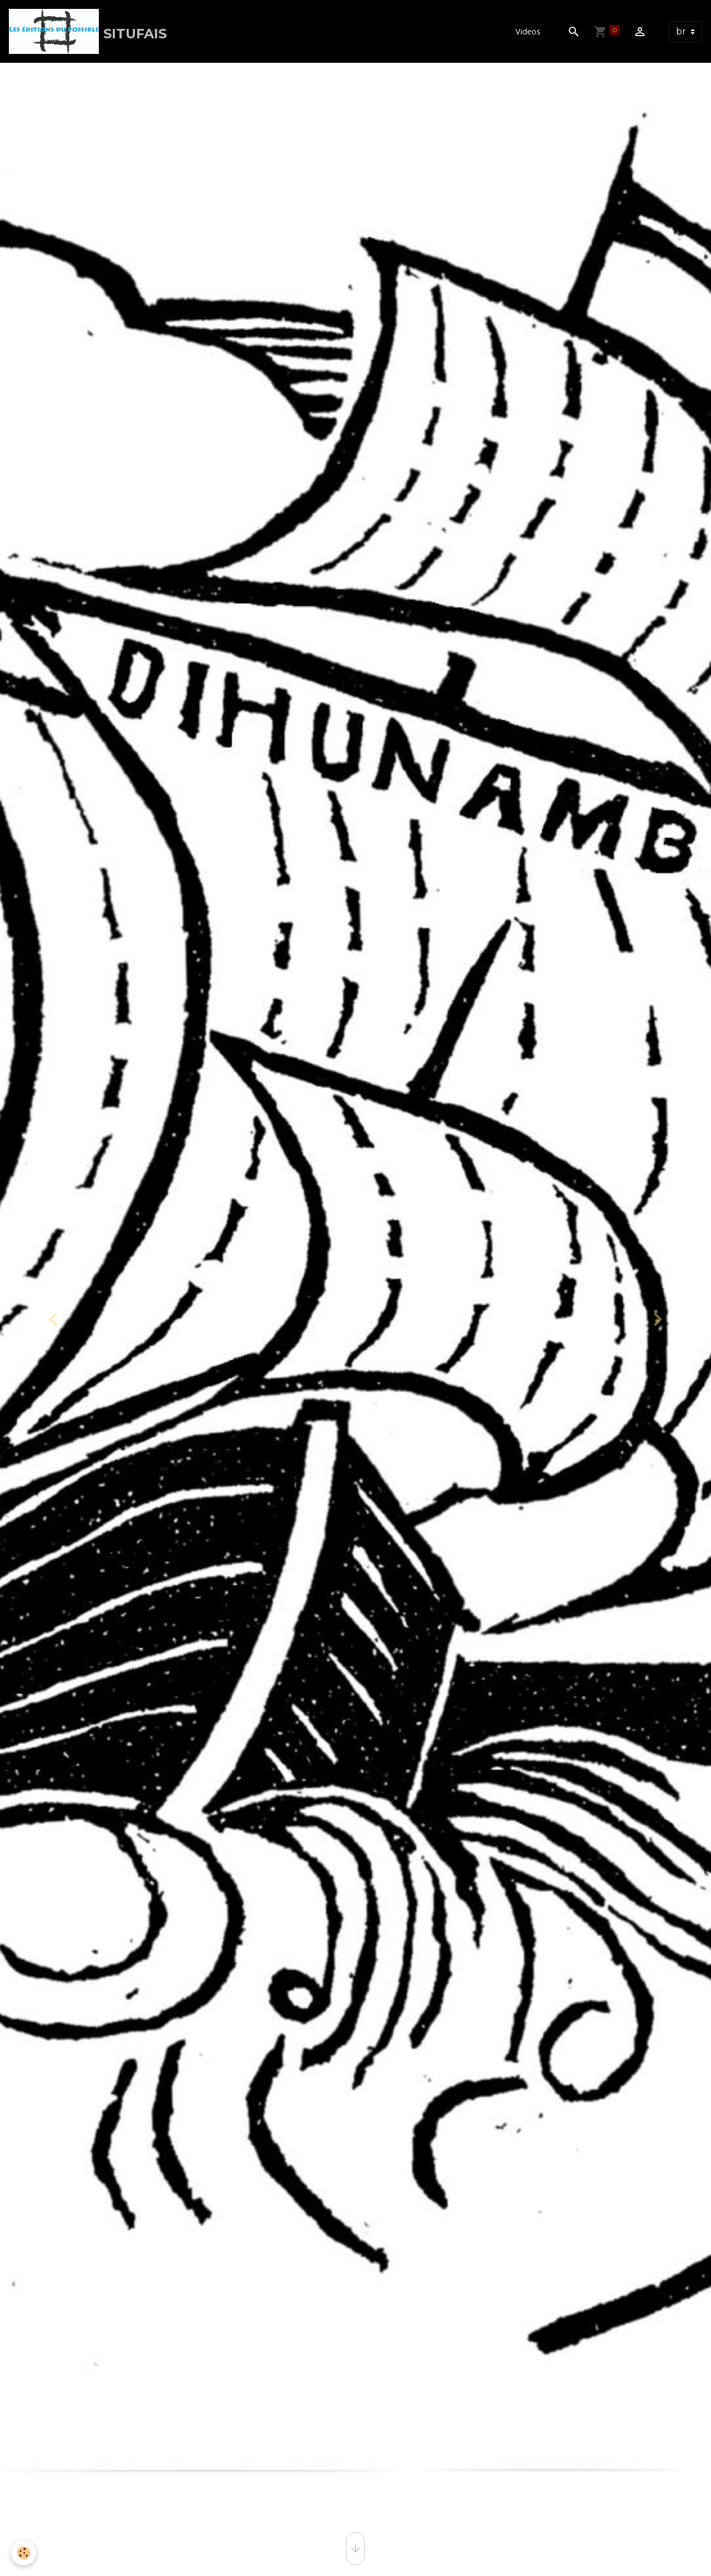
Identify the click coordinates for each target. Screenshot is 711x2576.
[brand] (88, 31)
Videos (527, 31)
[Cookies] (23, 2552)
